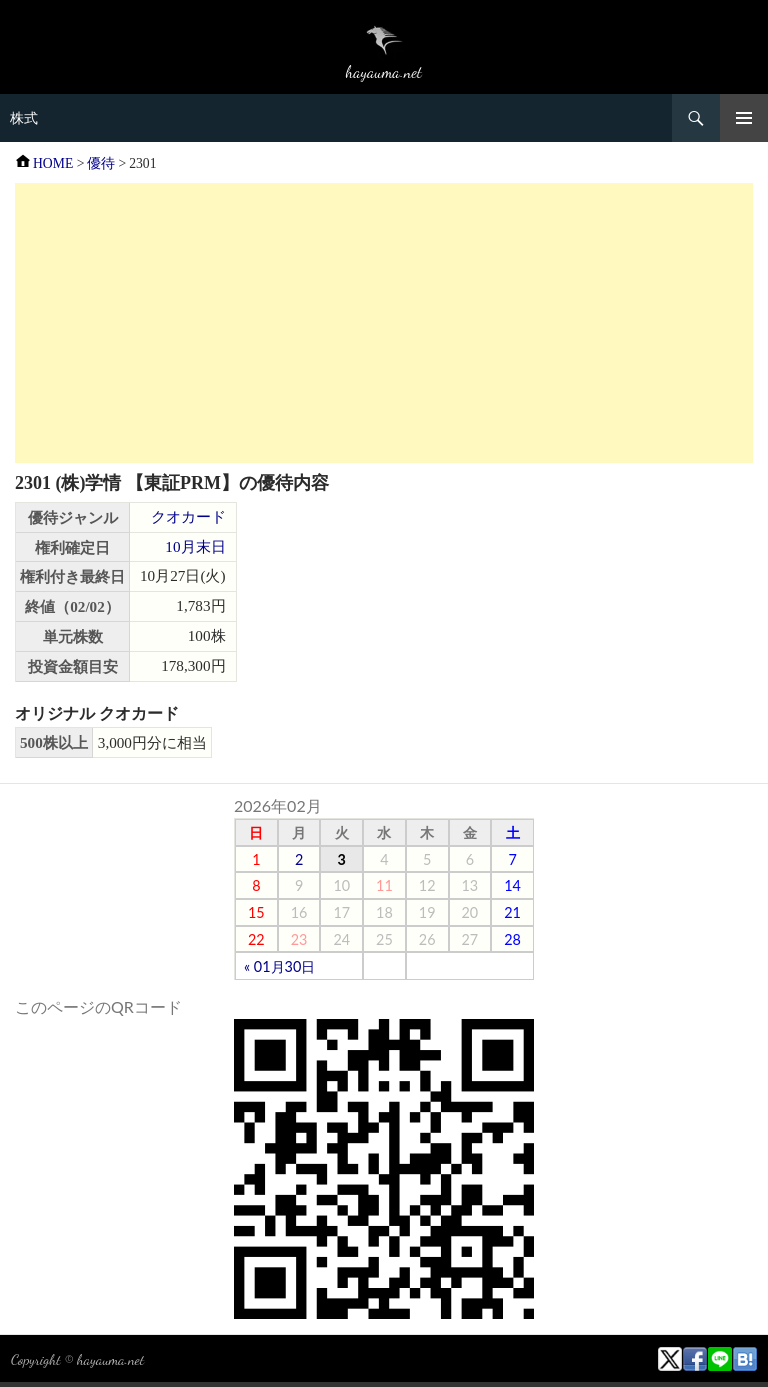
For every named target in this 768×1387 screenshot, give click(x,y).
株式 (24, 118)
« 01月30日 (279, 966)
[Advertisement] (384, 323)
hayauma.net (110, 1359)
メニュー (744, 118)
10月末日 (195, 546)
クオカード (188, 516)
